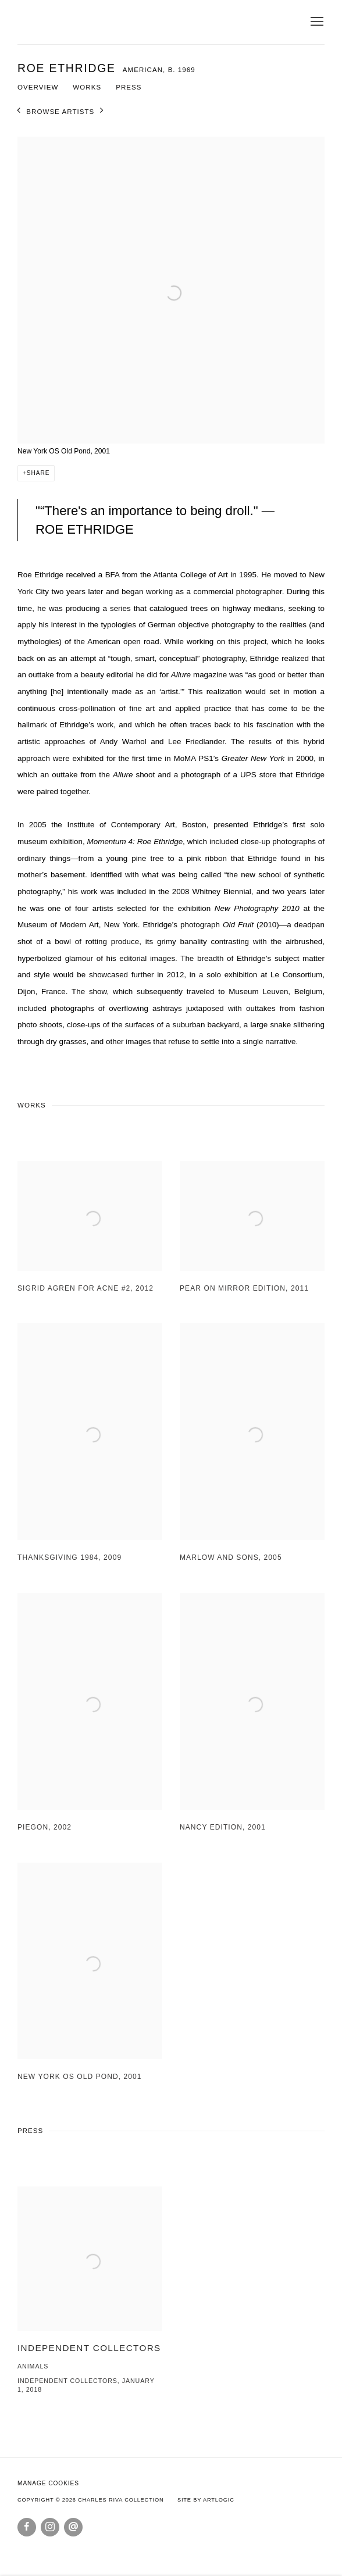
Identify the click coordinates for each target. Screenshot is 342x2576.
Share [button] (38, 473)
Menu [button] (316, 22)
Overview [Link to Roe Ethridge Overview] (37, 87)
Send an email (73, 2527)
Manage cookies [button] (48, 2483)
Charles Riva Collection (127, 22)
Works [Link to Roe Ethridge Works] (87, 87)
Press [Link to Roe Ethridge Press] (128, 87)
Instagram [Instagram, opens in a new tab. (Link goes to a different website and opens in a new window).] (50, 2527)
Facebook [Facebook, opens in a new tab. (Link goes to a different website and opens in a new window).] (26, 2527)
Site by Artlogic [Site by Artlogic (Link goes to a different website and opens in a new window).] (205, 2500)
